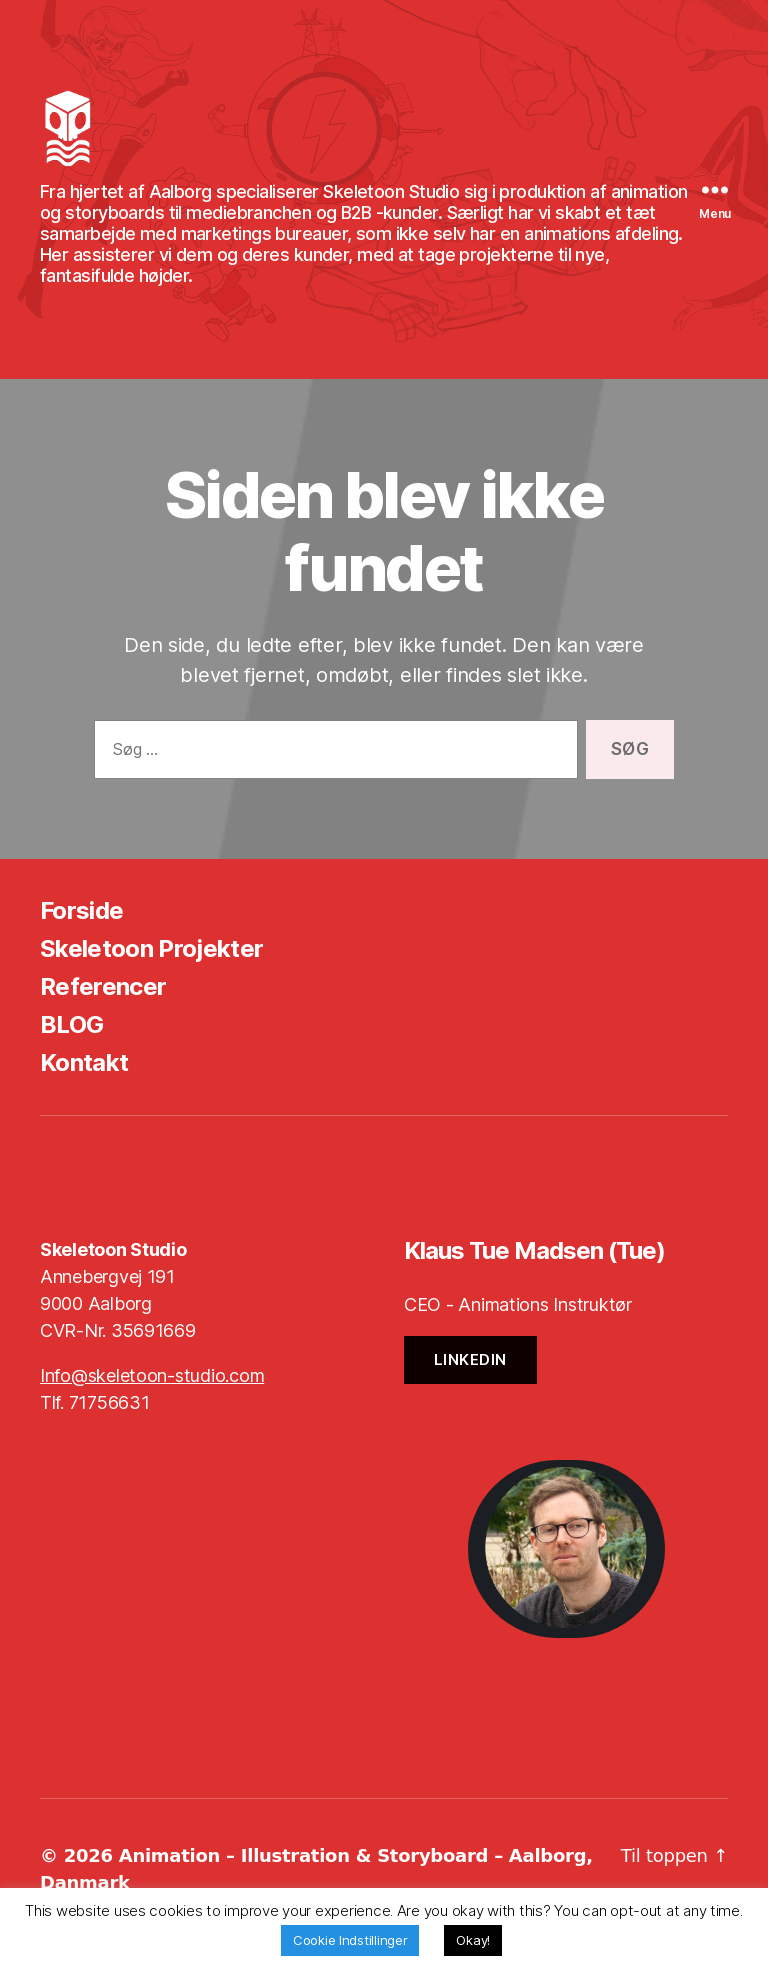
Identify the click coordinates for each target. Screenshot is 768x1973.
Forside (81, 916)
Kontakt (84, 1068)
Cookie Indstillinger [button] (350, 1940)
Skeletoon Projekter (151, 954)
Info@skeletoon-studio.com (152, 1381)
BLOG (71, 1030)
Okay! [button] (473, 1940)
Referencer (103, 992)
